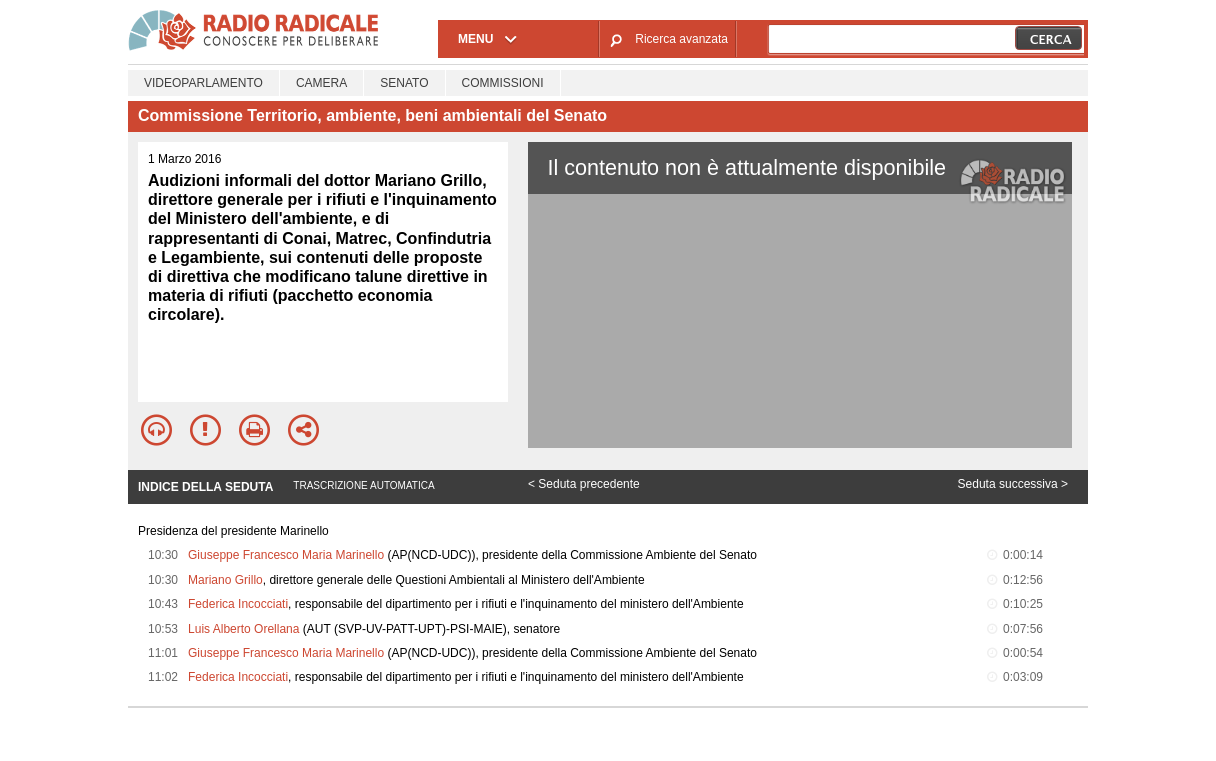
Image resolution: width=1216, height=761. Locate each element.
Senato (404, 83)
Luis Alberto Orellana (243, 629)
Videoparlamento (203, 83)
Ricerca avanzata (681, 39)
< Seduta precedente (584, 484)
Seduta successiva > (1013, 484)
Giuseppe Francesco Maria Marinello (286, 555)
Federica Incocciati (238, 604)
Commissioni (503, 83)
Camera (321, 83)
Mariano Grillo (225, 580)
